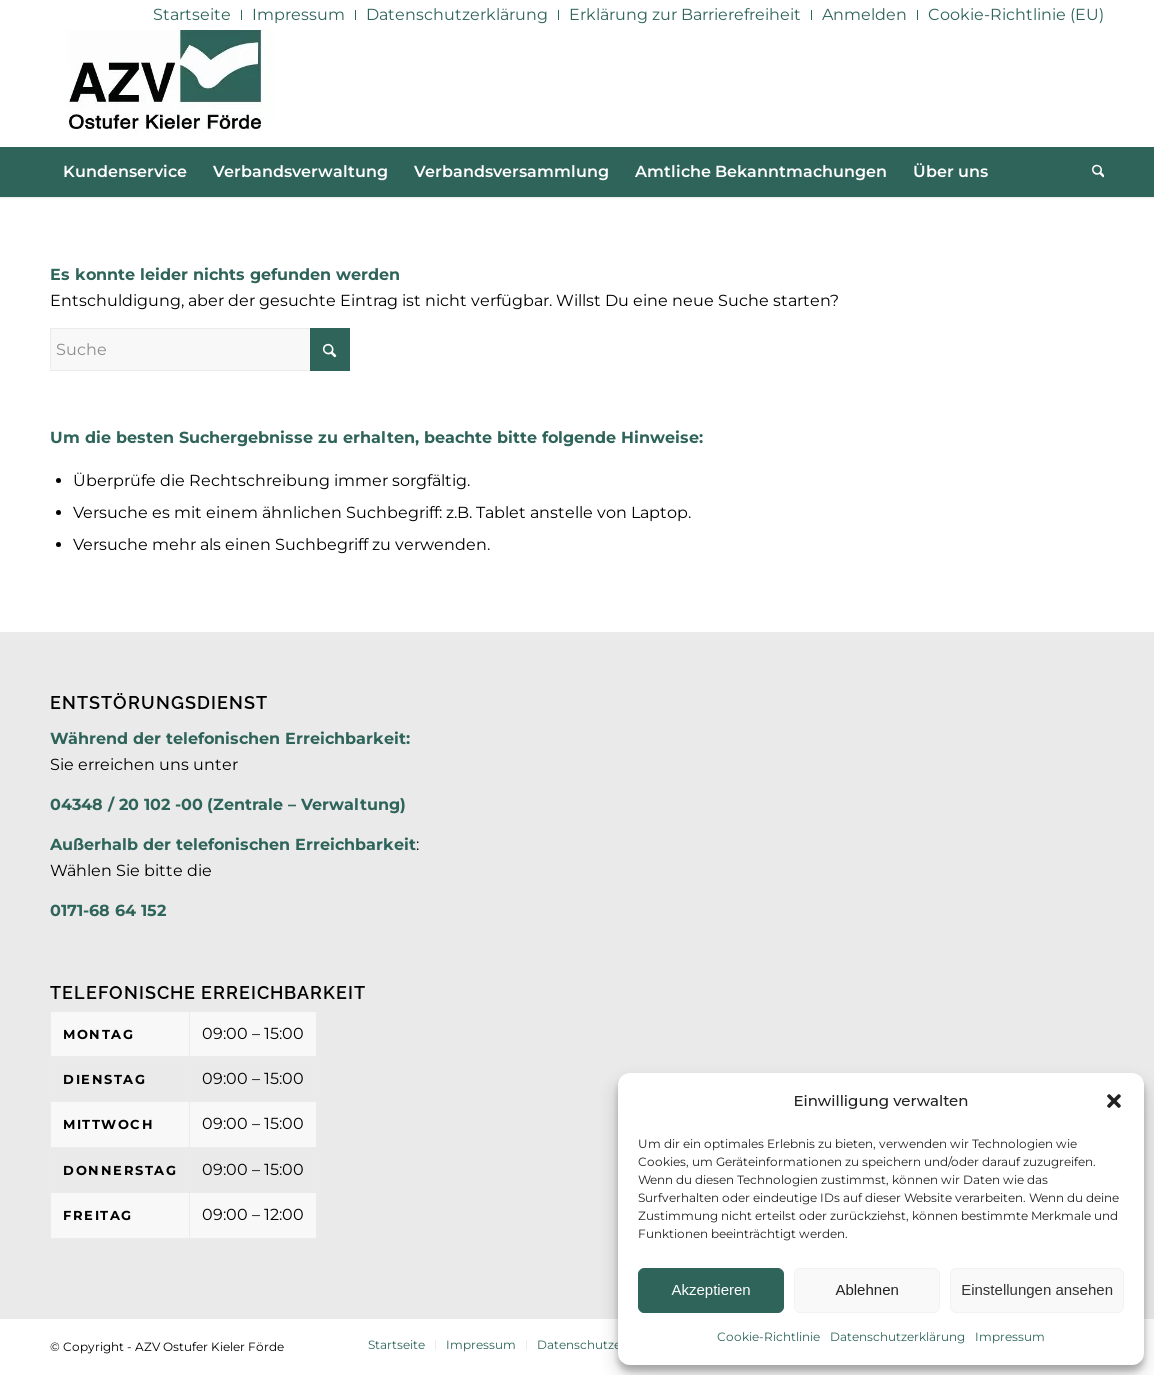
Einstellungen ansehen (1037, 1289)
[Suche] (1092, 172)
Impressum (1010, 1336)
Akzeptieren (710, 1289)
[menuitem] (192, 15)
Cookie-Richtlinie (768, 1336)
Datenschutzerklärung (897, 1336)
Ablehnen (866, 1289)
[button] (1114, 1101)
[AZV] (164, 88)
